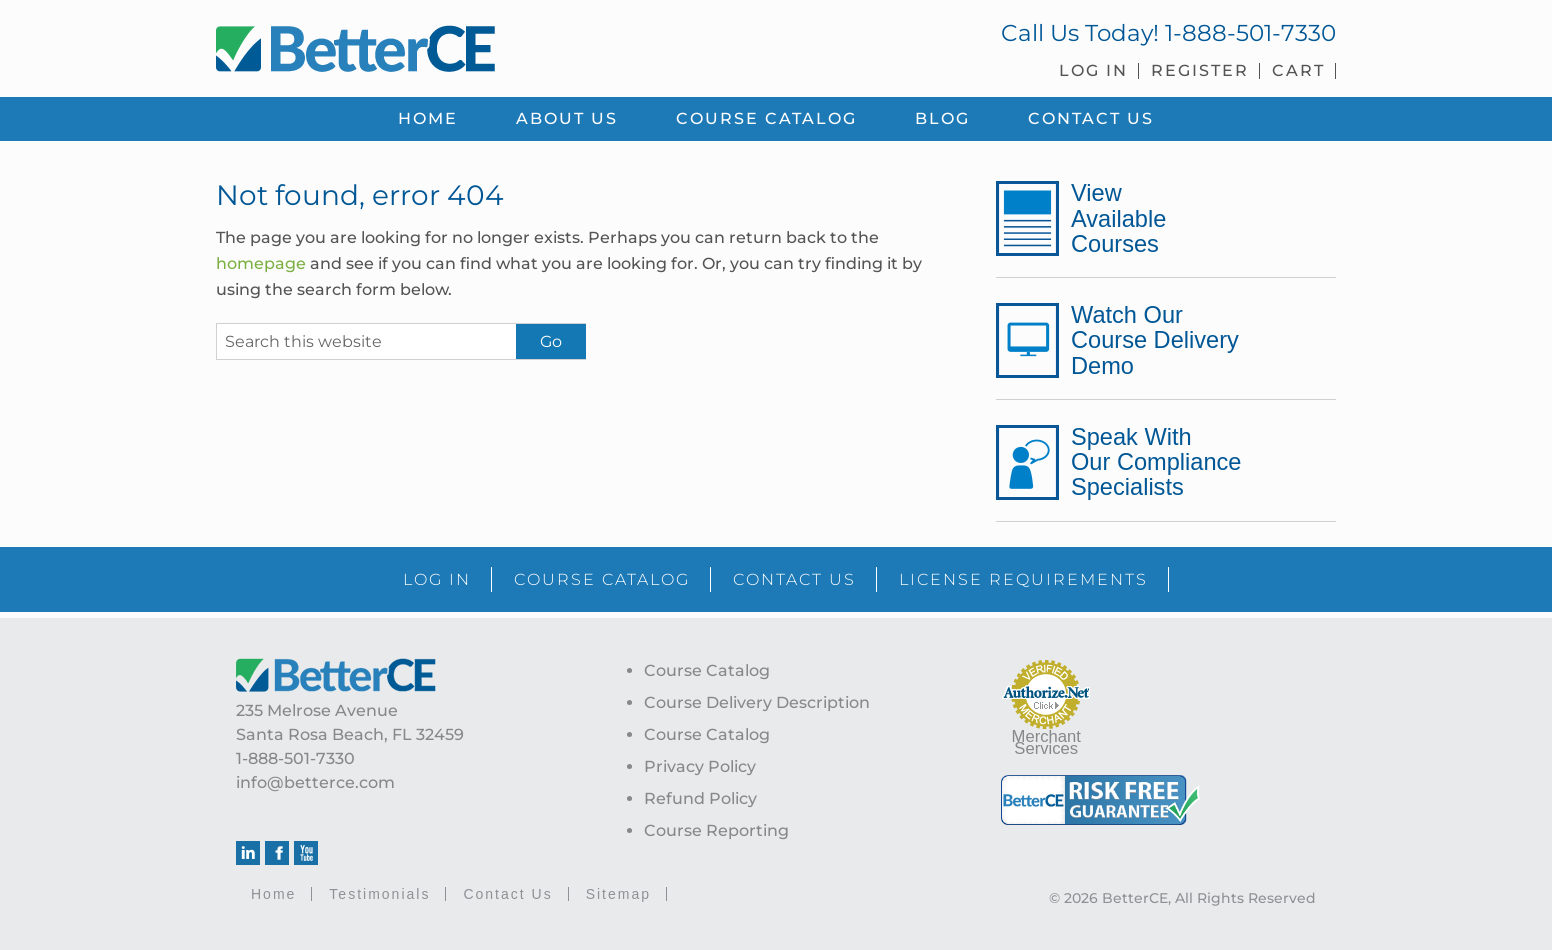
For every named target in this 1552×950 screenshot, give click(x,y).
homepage (261, 263)
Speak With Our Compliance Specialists (1156, 462)
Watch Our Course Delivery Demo (1155, 340)
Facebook (277, 853)
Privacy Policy (700, 766)
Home (273, 894)
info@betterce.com (315, 782)
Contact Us (507, 894)
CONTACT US (794, 579)
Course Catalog (707, 670)
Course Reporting (716, 830)
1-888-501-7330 (1250, 33)
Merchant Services (1046, 742)
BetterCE (485, 45)
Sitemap (618, 894)
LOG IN (437, 579)
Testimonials (379, 894)
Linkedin (248, 853)
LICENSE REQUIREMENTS (1023, 579)
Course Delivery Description (757, 702)
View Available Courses (1118, 218)
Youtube (306, 853)
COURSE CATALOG (602, 579)
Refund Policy (700, 798)
